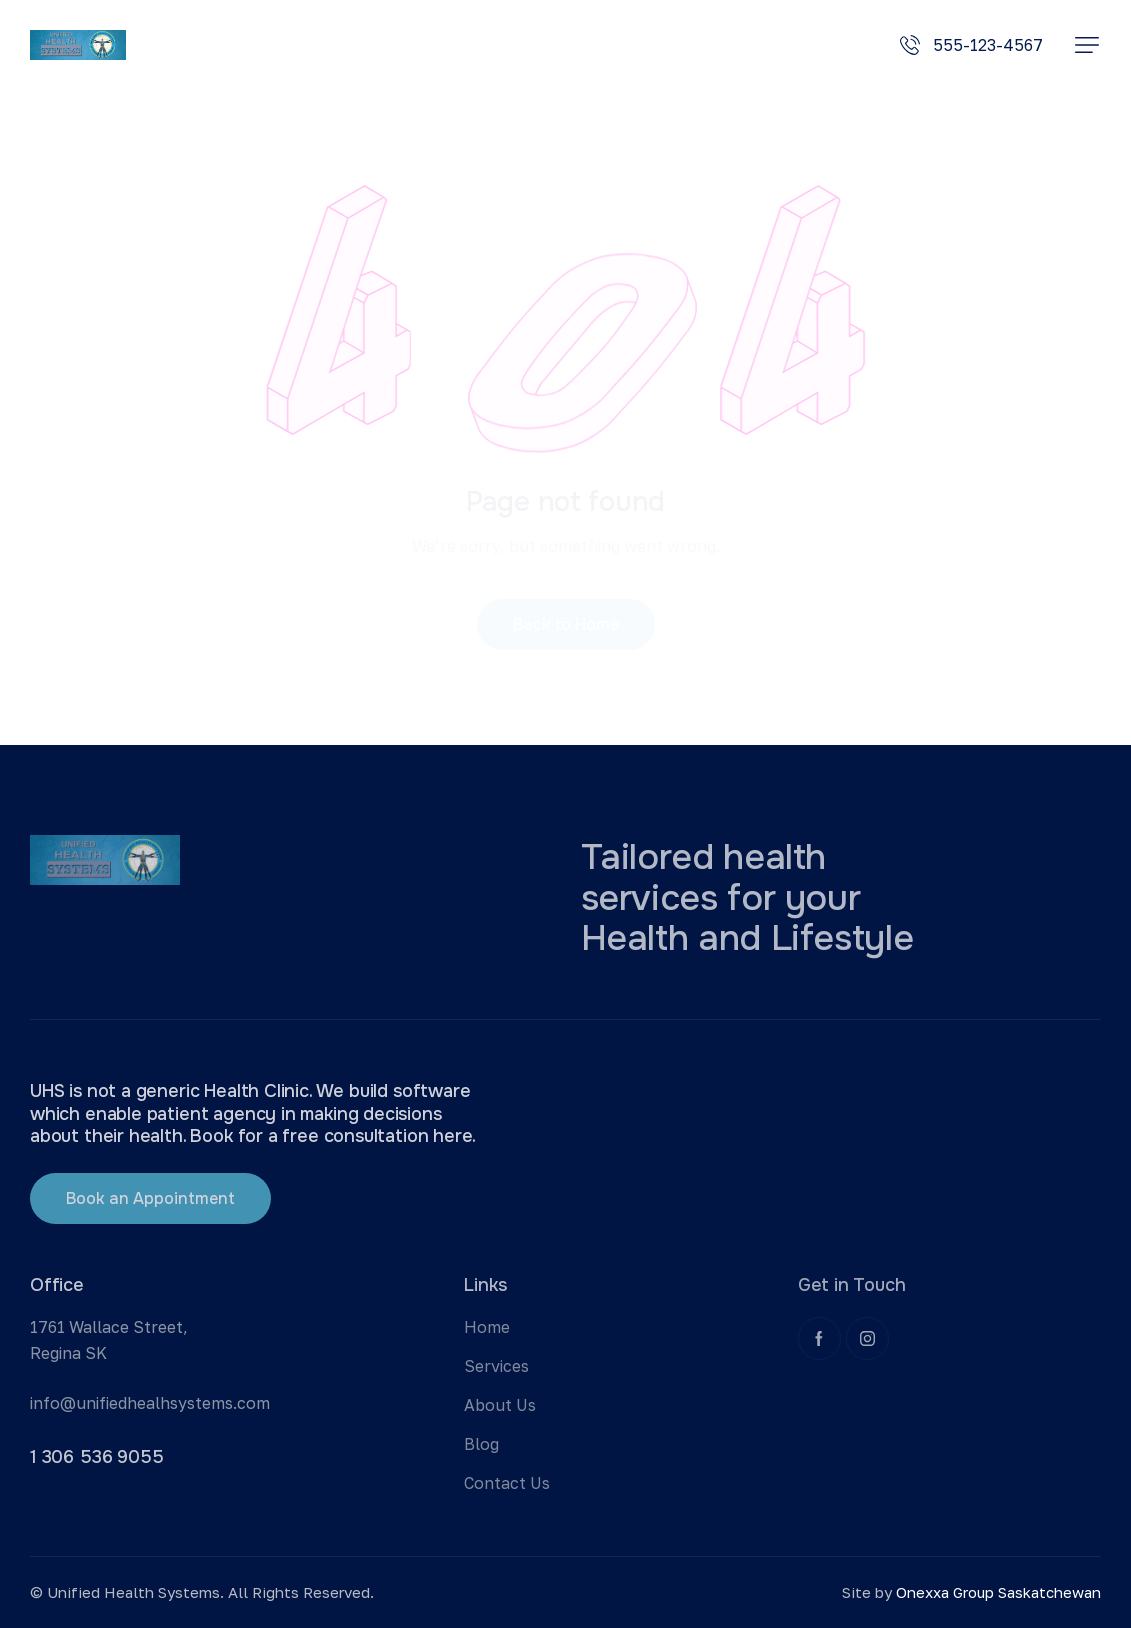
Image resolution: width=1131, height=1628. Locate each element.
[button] (1087, 45)
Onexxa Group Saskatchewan (998, 1592)
